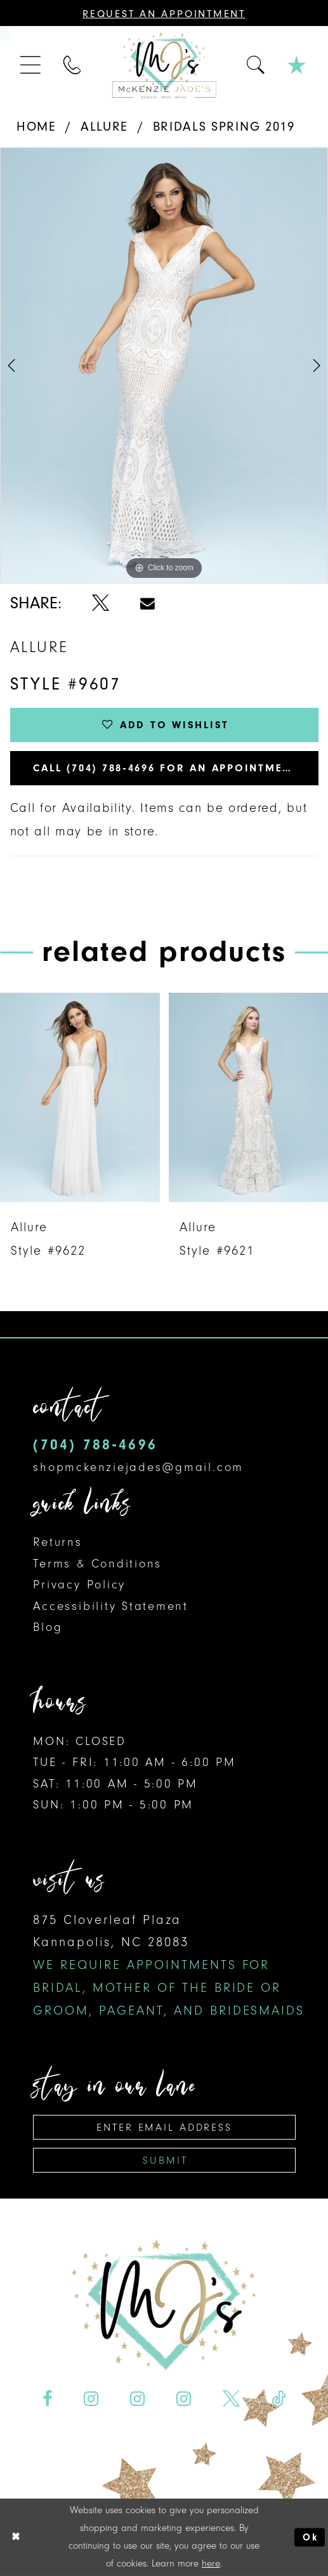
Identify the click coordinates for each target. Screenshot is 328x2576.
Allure (104, 126)
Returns (57, 1542)
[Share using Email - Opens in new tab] (148, 603)
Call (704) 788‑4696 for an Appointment (165, 768)
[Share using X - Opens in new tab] (100, 603)
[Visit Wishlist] (297, 65)
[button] (32, 65)
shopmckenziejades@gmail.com (138, 1467)
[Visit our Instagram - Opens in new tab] (91, 2399)
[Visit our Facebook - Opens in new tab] (47, 2399)
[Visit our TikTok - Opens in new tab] (278, 2399)
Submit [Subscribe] (165, 2160)
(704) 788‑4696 (95, 1444)
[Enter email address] (164, 2127)
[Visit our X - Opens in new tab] (230, 2399)
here (211, 2563)
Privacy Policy (79, 1585)
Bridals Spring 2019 (224, 126)
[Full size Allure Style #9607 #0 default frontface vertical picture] (164, 365)
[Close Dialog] (15, 2537)
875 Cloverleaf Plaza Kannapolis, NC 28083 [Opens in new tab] (169, 1965)
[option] (164, 365)
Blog (47, 1627)
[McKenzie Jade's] (164, 65)
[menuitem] (32, 65)
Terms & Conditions (97, 1564)
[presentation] (80, 1098)
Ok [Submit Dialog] (310, 2537)
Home (36, 126)
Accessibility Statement (110, 1606)
